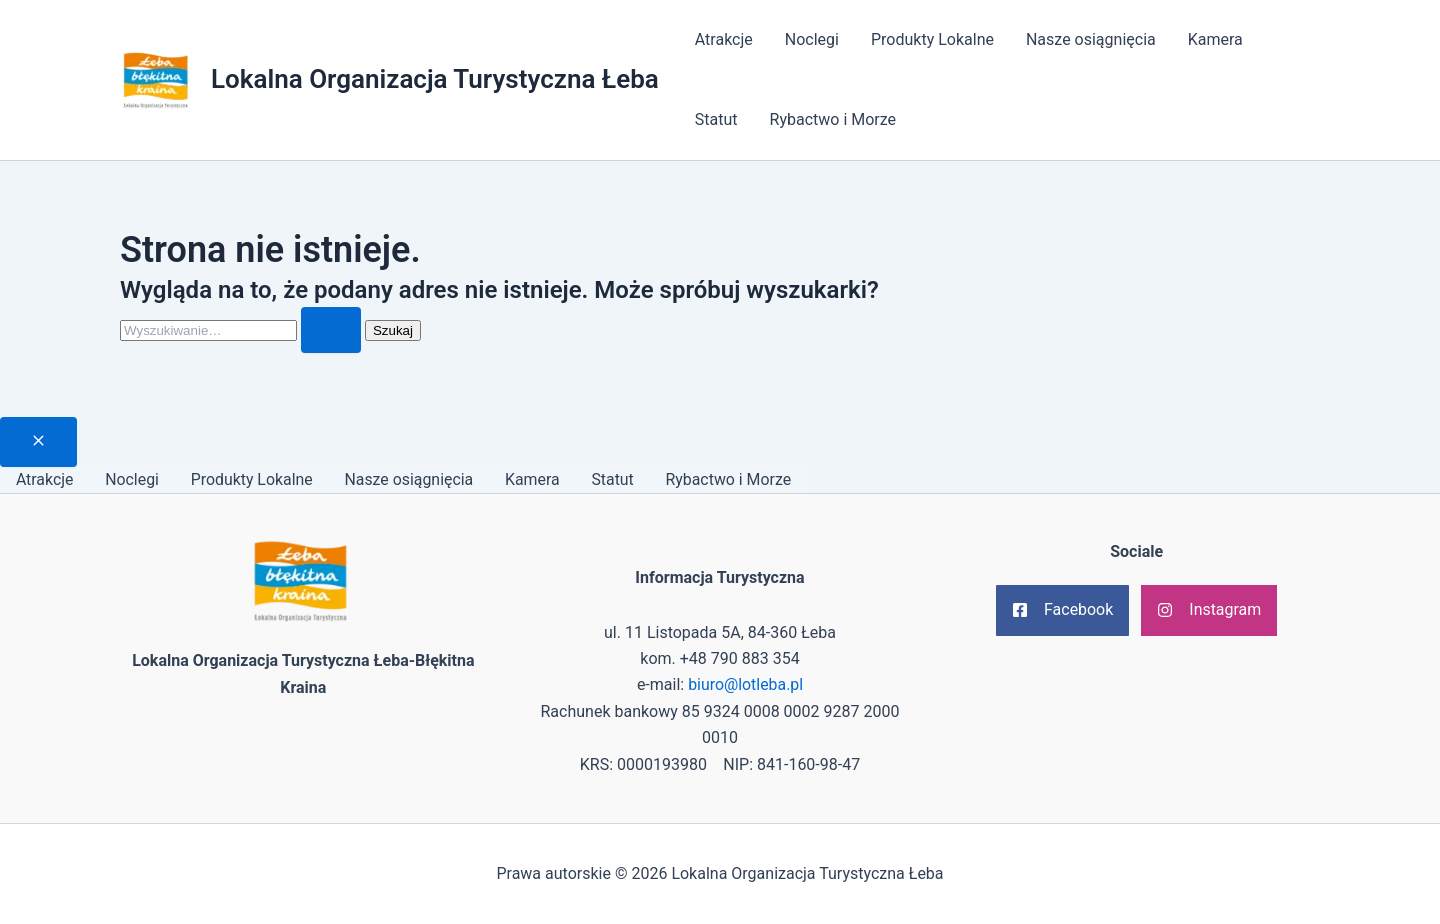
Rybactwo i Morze (833, 119)
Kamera (1215, 39)
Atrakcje (724, 39)
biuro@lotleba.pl (746, 685)
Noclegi (812, 39)
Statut (716, 119)
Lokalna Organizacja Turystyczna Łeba (435, 79)
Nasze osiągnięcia (1091, 39)
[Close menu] (38, 442)
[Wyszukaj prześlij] (331, 330)
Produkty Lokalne (932, 39)
